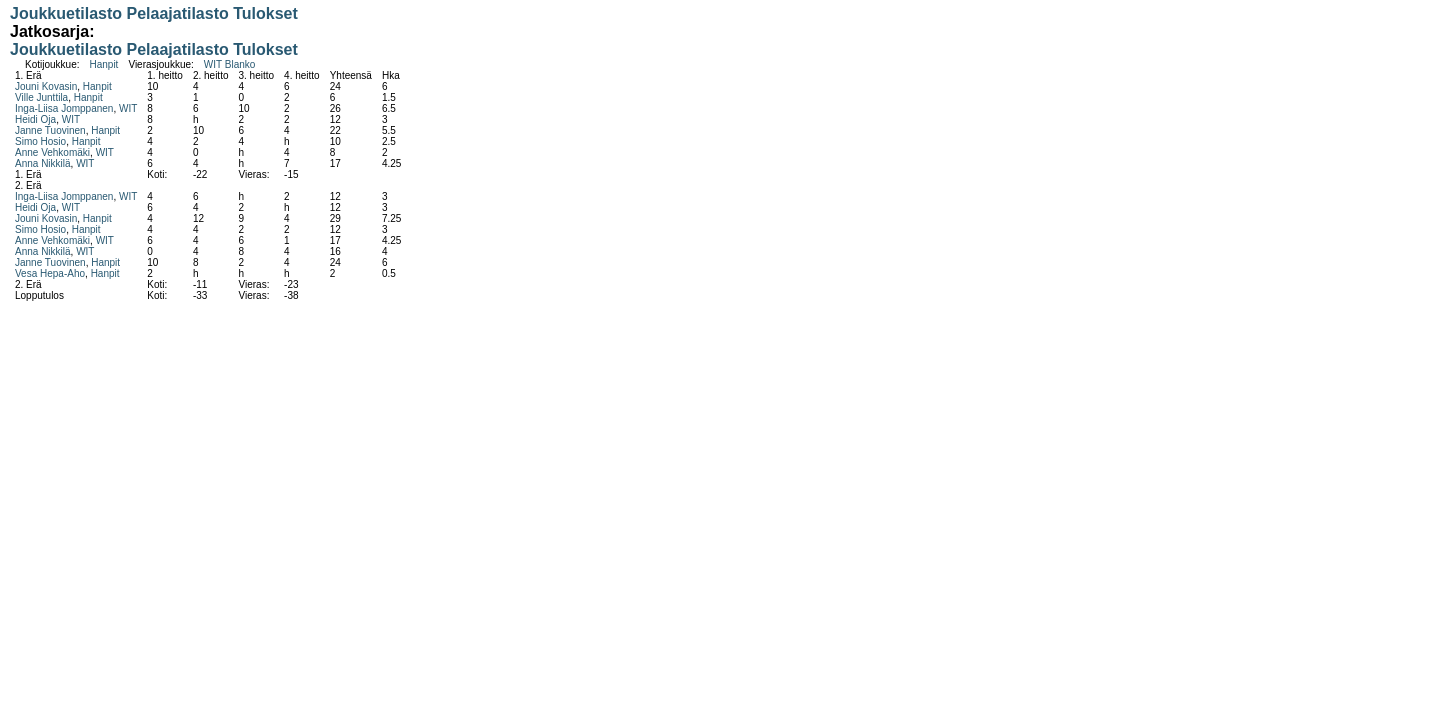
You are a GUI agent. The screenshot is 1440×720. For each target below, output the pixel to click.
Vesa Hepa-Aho (50, 273)
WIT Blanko (230, 64)
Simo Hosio (40, 141)
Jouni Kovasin (46, 86)
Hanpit (103, 64)
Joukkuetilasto (66, 13)
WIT (128, 108)
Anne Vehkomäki (52, 152)
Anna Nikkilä (43, 163)
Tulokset (265, 13)
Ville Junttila (41, 97)
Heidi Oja (35, 119)
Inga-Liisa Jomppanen (64, 108)
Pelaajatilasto (177, 13)
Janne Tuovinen (50, 130)
